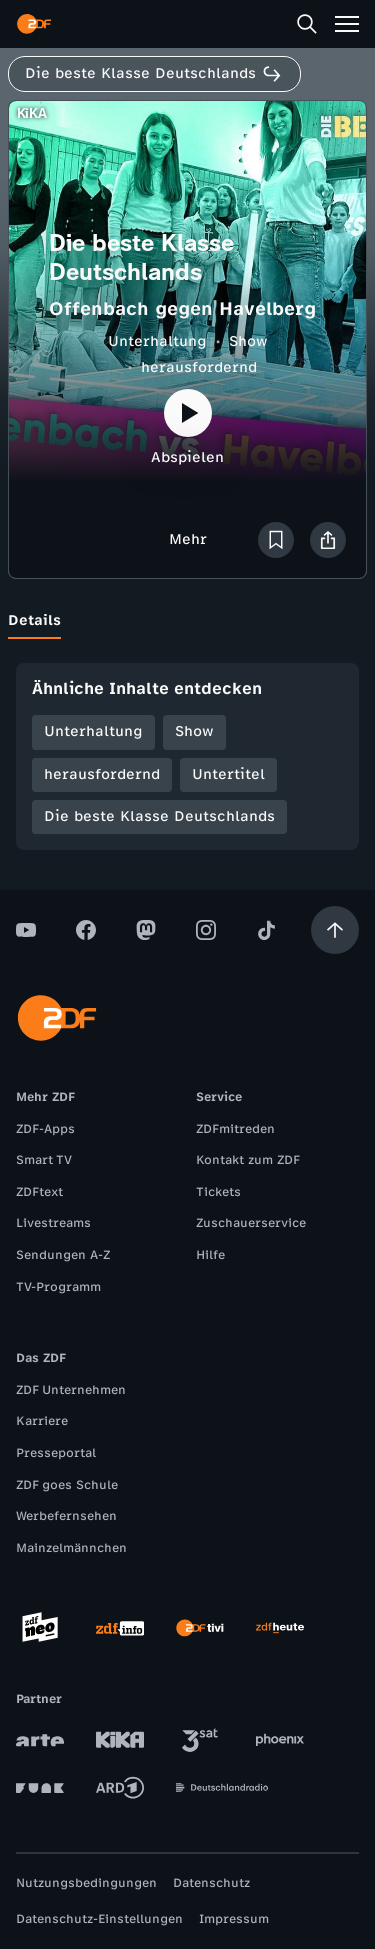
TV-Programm (58, 1287)
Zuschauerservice (251, 1223)
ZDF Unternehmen (71, 1390)
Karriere (42, 1421)
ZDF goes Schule (67, 1485)
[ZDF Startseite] (34, 24)
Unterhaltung (157, 341)
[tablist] (187, 621)
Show (248, 341)
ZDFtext (39, 1192)
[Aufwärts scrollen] (335, 930)
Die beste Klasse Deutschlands (159, 816)
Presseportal (56, 1453)
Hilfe (210, 1255)
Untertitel (228, 774)
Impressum (234, 1919)
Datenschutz (211, 1883)
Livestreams (53, 1223)
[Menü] (347, 24)
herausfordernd (199, 367)
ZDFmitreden (235, 1129)
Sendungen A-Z (63, 1255)
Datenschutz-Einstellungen (99, 1919)
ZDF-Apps (45, 1129)
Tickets (218, 1192)
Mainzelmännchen (71, 1548)
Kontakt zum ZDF (248, 1160)
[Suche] (307, 24)
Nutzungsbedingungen (86, 1883)
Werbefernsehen (66, 1516)
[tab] (34, 621)
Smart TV (44, 1160)
